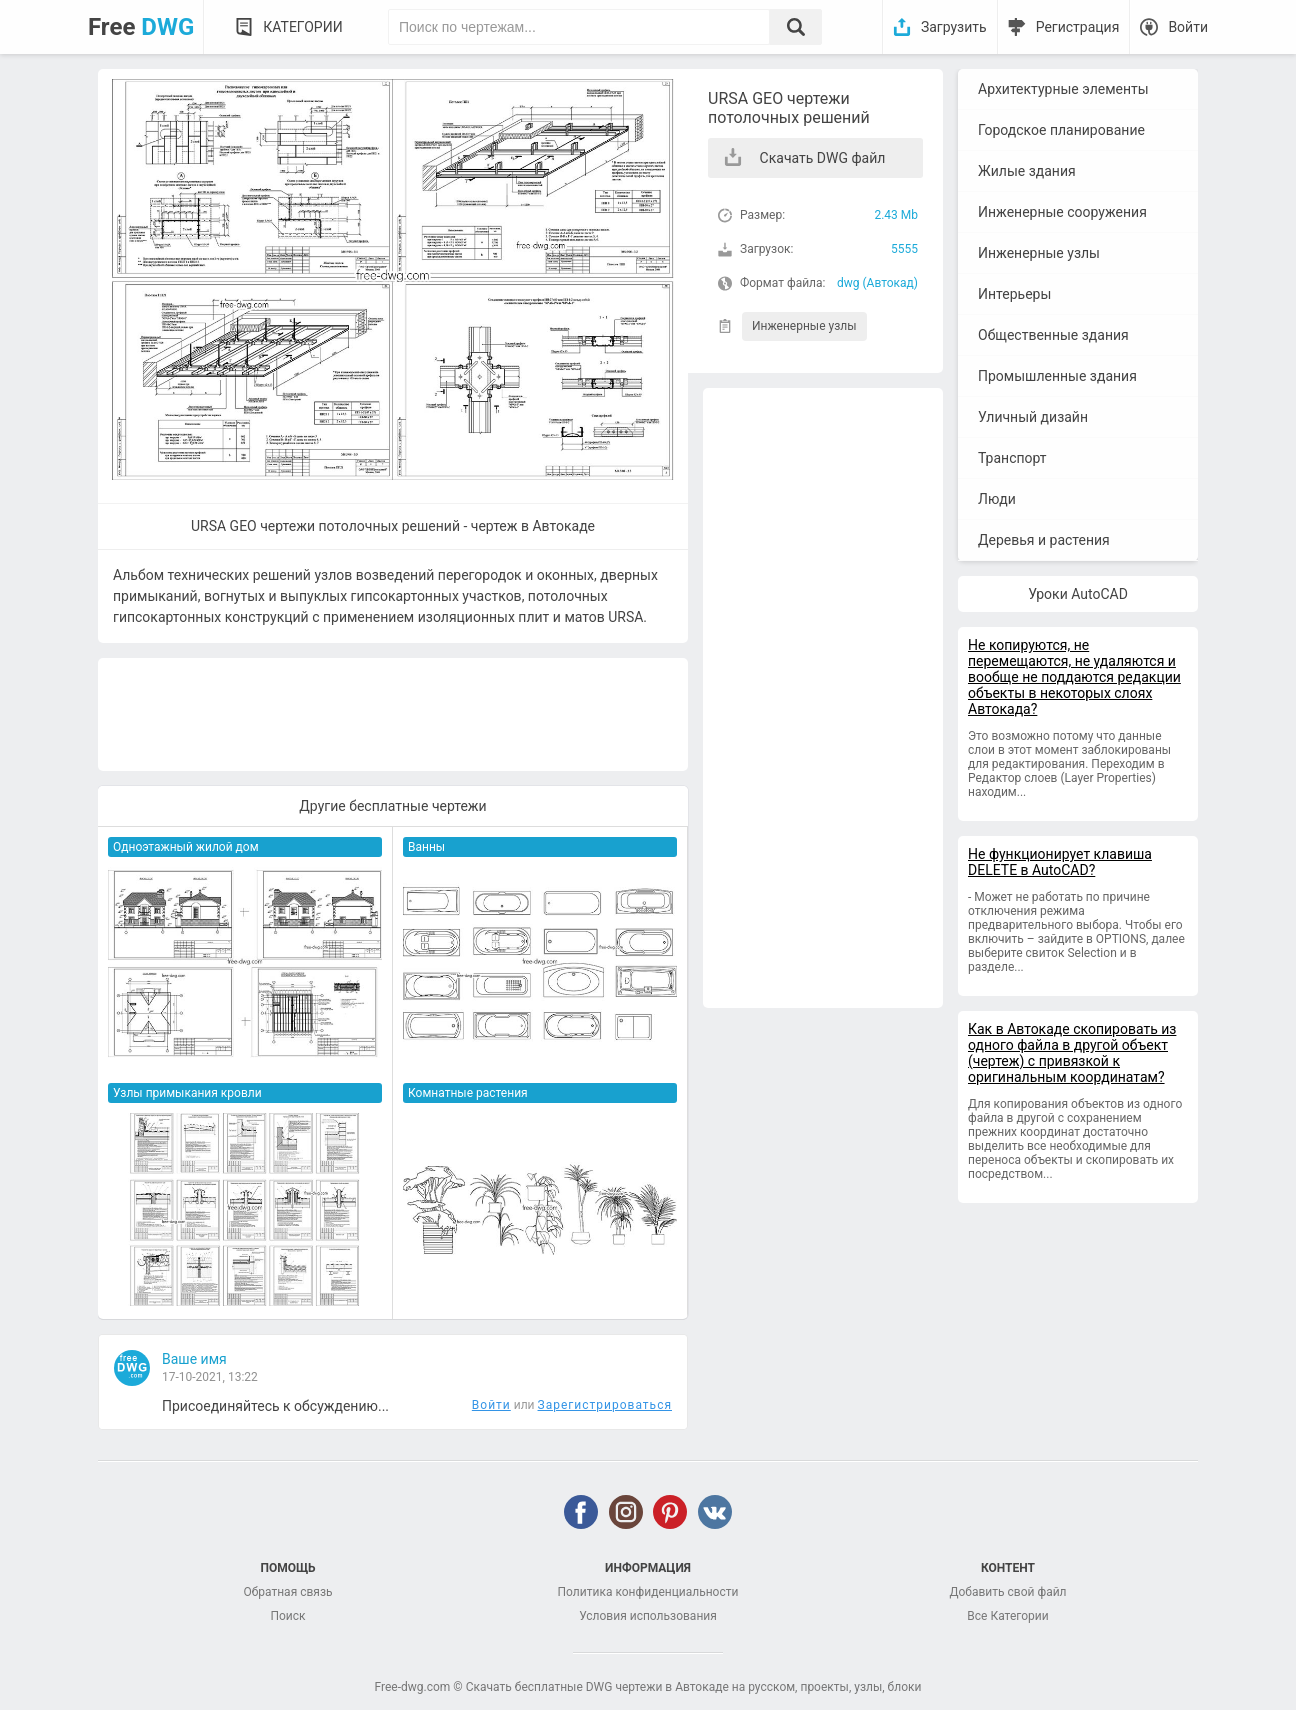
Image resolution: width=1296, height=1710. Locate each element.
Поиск (287, 1616)
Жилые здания (1027, 171)
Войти (1188, 27)
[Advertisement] (823, 698)
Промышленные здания (1057, 376)
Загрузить (954, 27)
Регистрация (1078, 27)
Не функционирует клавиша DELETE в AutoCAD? (1060, 862)
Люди (997, 499)
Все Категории (1007, 1616)
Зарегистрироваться (605, 1405)
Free (141, 27)
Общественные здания (1053, 335)
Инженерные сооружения (1062, 212)
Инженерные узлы (804, 326)
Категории (302, 27)
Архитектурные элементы (1063, 89)
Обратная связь (287, 1592)
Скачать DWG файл (823, 158)
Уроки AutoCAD (1078, 594)
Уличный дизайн (1033, 417)
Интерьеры (1014, 294)
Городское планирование (1061, 130)
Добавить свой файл (1007, 1592)
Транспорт (1012, 458)
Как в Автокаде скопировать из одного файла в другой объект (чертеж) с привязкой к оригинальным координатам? (1072, 1053)
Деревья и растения (1044, 540)
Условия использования (648, 1616)
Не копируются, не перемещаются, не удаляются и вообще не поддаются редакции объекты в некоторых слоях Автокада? (1074, 677)
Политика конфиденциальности (648, 1592)
